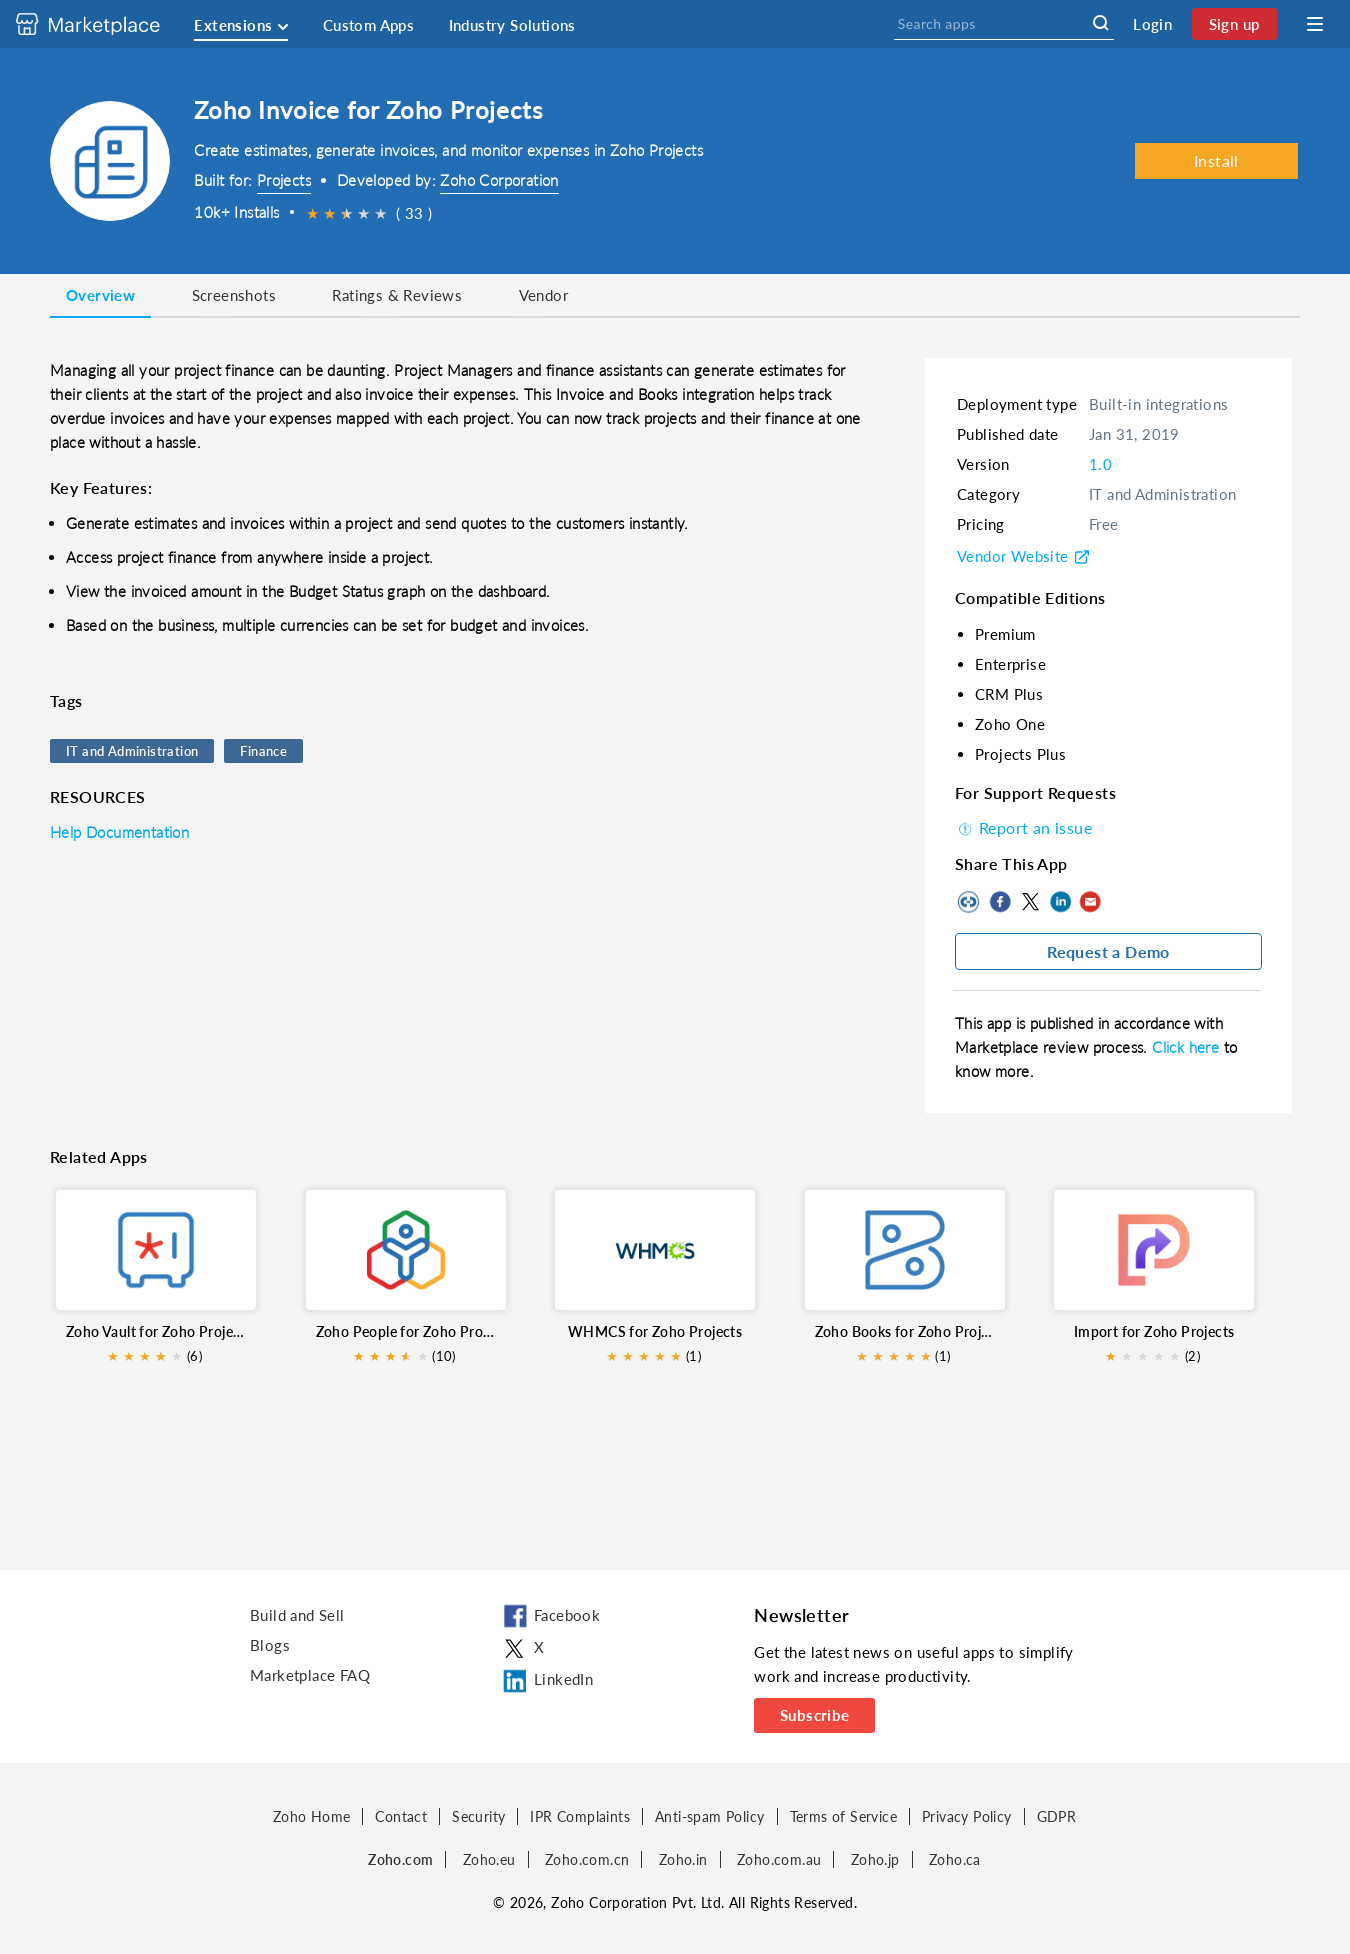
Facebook (1000, 902)
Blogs (270, 1645)
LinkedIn (1060, 902)
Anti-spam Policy (709, 1816)
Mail (1090, 902)
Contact (401, 1816)
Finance (263, 751)
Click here (1187, 1047)
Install (1216, 160)
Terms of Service (843, 1816)
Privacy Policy (967, 1816)
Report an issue (1023, 827)
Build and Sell (297, 1615)
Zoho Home (312, 1816)
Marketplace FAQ (310, 1675)
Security (478, 1816)
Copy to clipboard (970, 902)
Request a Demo (1108, 951)
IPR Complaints (580, 1816)
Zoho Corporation (499, 180)
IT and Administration (132, 751)
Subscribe (815, 1715)
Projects (284, 180)
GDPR (1057, 1816)
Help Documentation (119, 832)
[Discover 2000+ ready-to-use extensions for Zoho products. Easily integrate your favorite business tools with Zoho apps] (103, 24)
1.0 (1100, 464)
